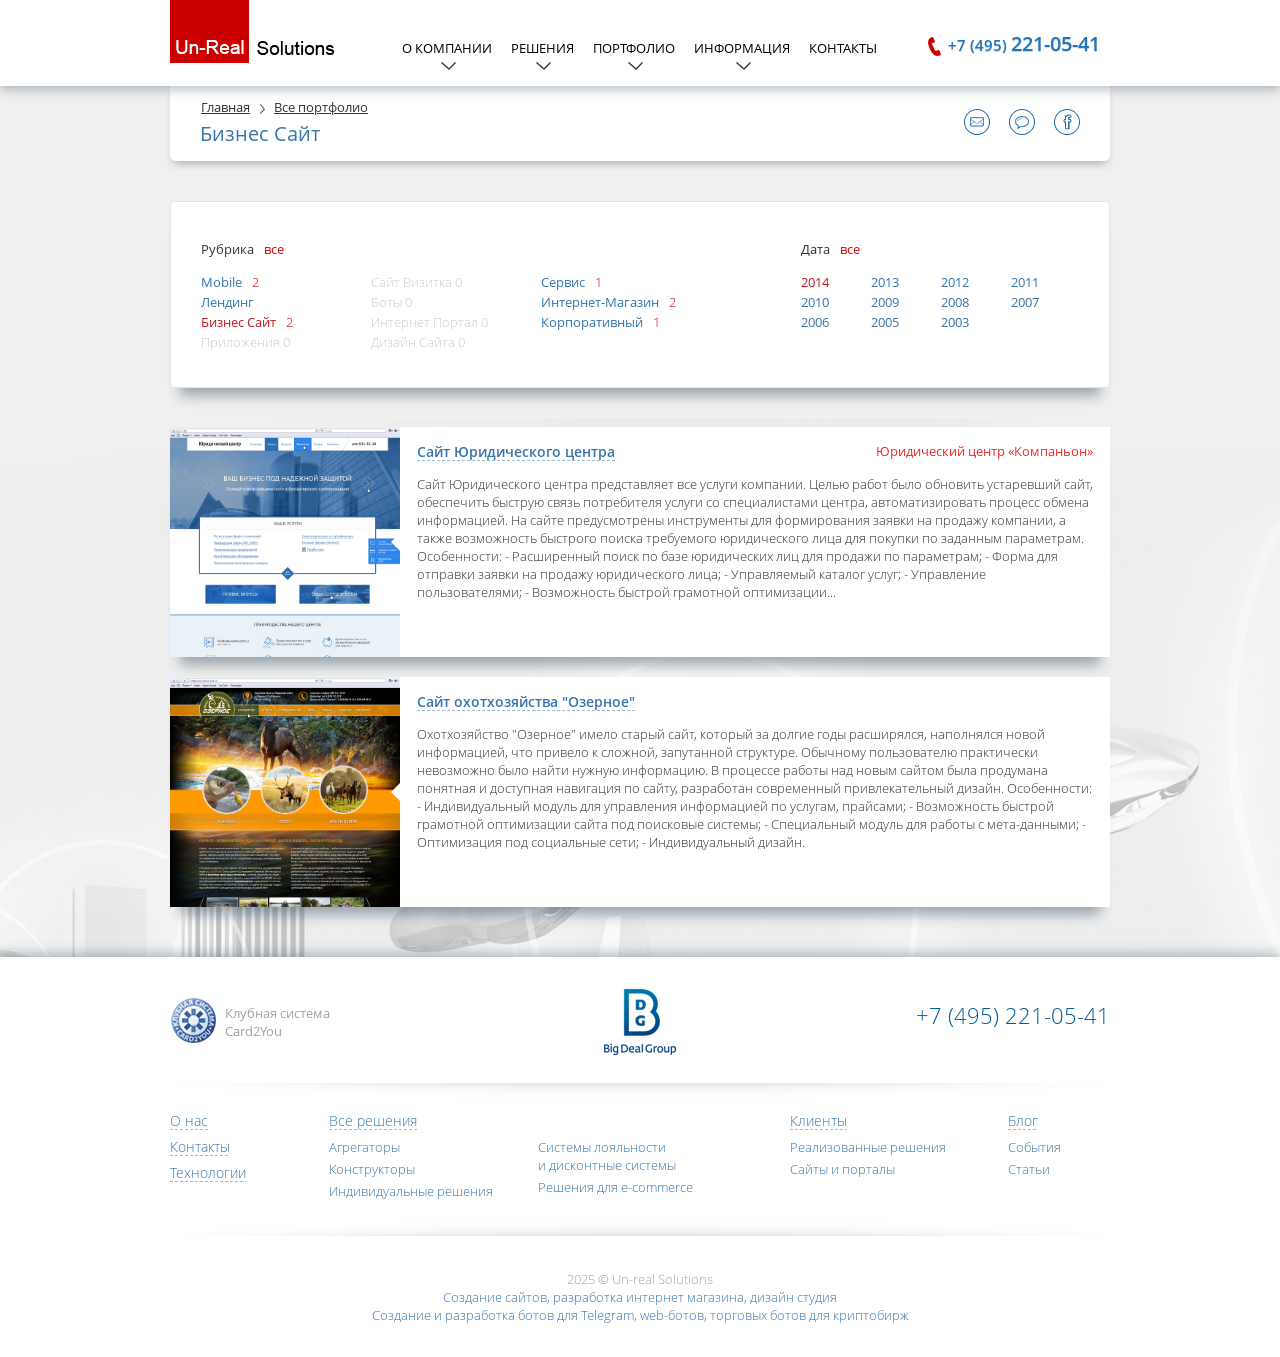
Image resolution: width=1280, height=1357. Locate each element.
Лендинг (227, 302)
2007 (1025, 302)
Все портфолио (321, 107)
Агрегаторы (364, 1147)
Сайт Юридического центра (516, 451)
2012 (955, 282)
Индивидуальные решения (411, 1191)
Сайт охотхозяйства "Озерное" (526, 701)
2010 (815, 302)
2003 (955, 322)
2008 (955, 302)
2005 (885, 322)
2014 (815, 282)
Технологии (208, 1172)
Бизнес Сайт (238, 322)
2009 (885, 302)
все (274, 249)
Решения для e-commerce (615, 1187)
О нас (189, 1120)
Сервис (563, 282)
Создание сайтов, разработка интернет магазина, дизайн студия (640, 1297)
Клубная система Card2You (277, 1022)
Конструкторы (372, 1169)
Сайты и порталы (842, 1169)
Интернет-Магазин (600, 302)
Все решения (373, 1120)
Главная (225, 107)
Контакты (843, 48)
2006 (815, 322)
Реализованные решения (868, 1147)
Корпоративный (592, 322)
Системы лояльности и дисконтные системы (607, 1156)
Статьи (1029, 1169)
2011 (1025, 282)
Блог (1023, 1120)
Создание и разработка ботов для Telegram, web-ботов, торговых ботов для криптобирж (640, 1315)
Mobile (221, 282)
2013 (885, 282)
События (1034, 1147)
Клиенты (818, 1120)
